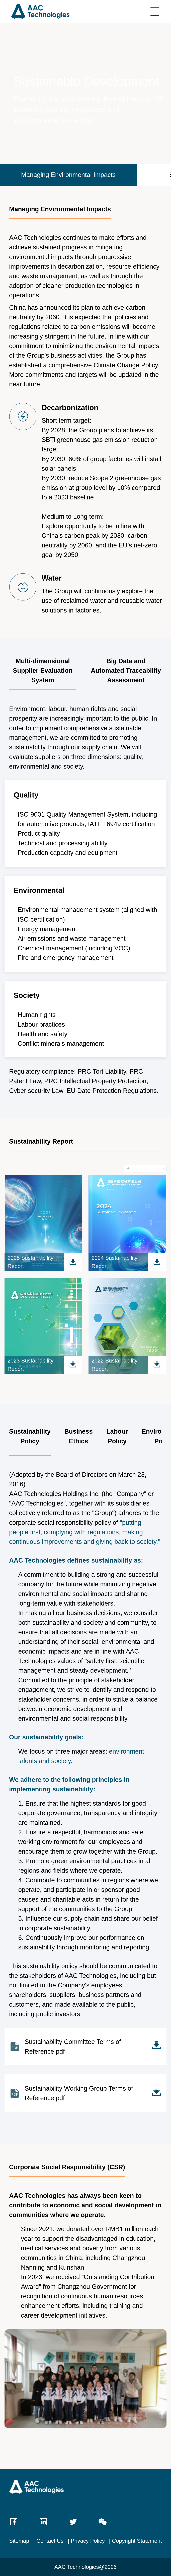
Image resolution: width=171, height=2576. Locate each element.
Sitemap (19, 2541)
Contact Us (49, 2541)
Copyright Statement (137, 2541)
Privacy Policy (88, 2541)
